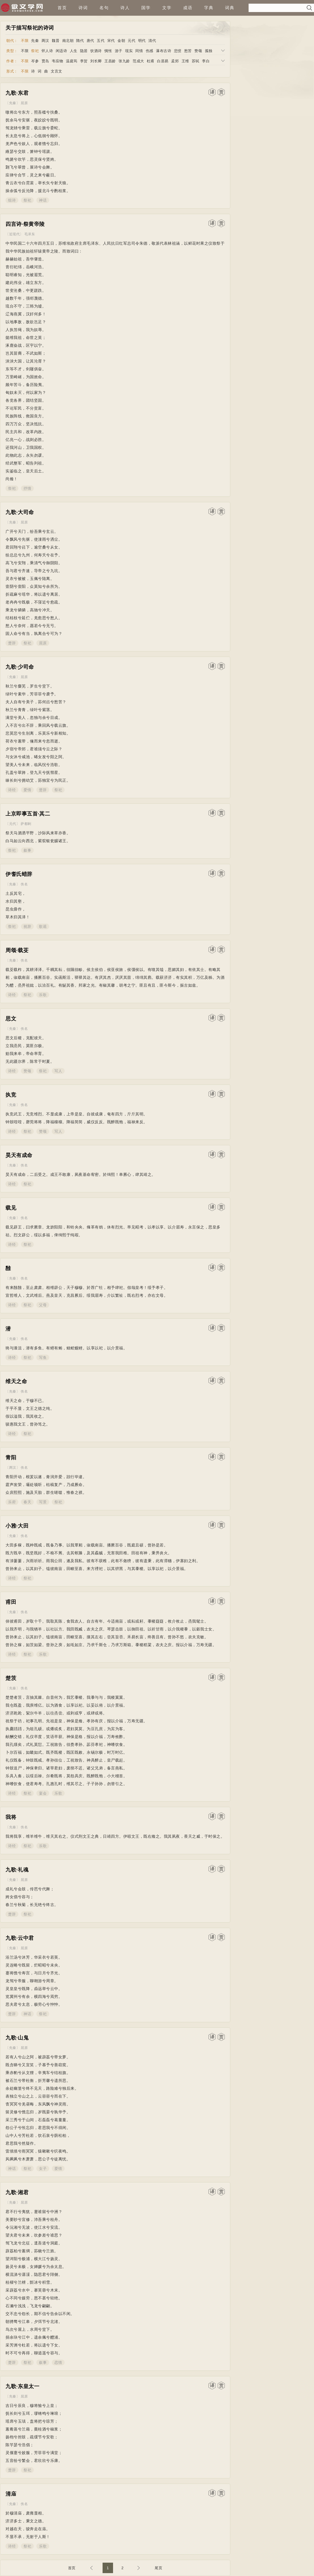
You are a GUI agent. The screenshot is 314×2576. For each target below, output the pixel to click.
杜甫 (150, 61)
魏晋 (55, 40)
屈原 (24, 103)
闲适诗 (61, 51)
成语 (188, 7)
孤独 (208, 51)
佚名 (24, 884)
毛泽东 (29, 234)
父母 (43, 1305)
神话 (43, 200)
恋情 (58, 2362)
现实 (129, 51)
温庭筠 (71, 61)
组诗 (12, 200)
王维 (185, 61)
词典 (229, 7)
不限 (25, 40)
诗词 (83, 7)
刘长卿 (96, 61)
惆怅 (108, 51)
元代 (131, 40)
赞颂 (198, 51)
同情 (139, 51)
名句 (104, 7)
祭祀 (35, 51)
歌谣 (43, 926)
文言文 (56, 71)
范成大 (138, 61)
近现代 (14, 234)
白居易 (163, 61)
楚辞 (12, 643)
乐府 (12, 1502)
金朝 (121, 40)
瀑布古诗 (163, 51)
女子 (43, 2168)
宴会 (43, 1793)
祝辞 (27, 926)
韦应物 (57, 61)
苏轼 (195, 61)
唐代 (90, 40)
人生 (73, 51)
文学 (167, 7)
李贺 (84, 61)
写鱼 (43, 1357)
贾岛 (45, 61)
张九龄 (124, 61)
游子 (118, 51)
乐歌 (43, 995)
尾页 (158, 2568)
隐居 (84, 51)
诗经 (12, 790)
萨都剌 (26, 824)
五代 (100, 40)
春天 (27, 1502)
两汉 (45, 40)
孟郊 (175, 61)
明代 (142, 40)
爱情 (27, 790)
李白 (206, 61)
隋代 (80, 40)
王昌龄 (110, 61)
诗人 (125, 7)
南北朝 (68, 40)
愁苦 (188, 51)
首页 (62, 7)
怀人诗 (47, 51)
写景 (43, 1502)
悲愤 (178, 51)
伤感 (149, 51)
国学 (146, 7)
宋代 (111, 40)
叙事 (27, 850)
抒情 (27, 488)
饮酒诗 (96, 51)
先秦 (35, 40)
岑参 (35, 61)
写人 (58, 1071)
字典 (209, 7)
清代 (152, 40)
